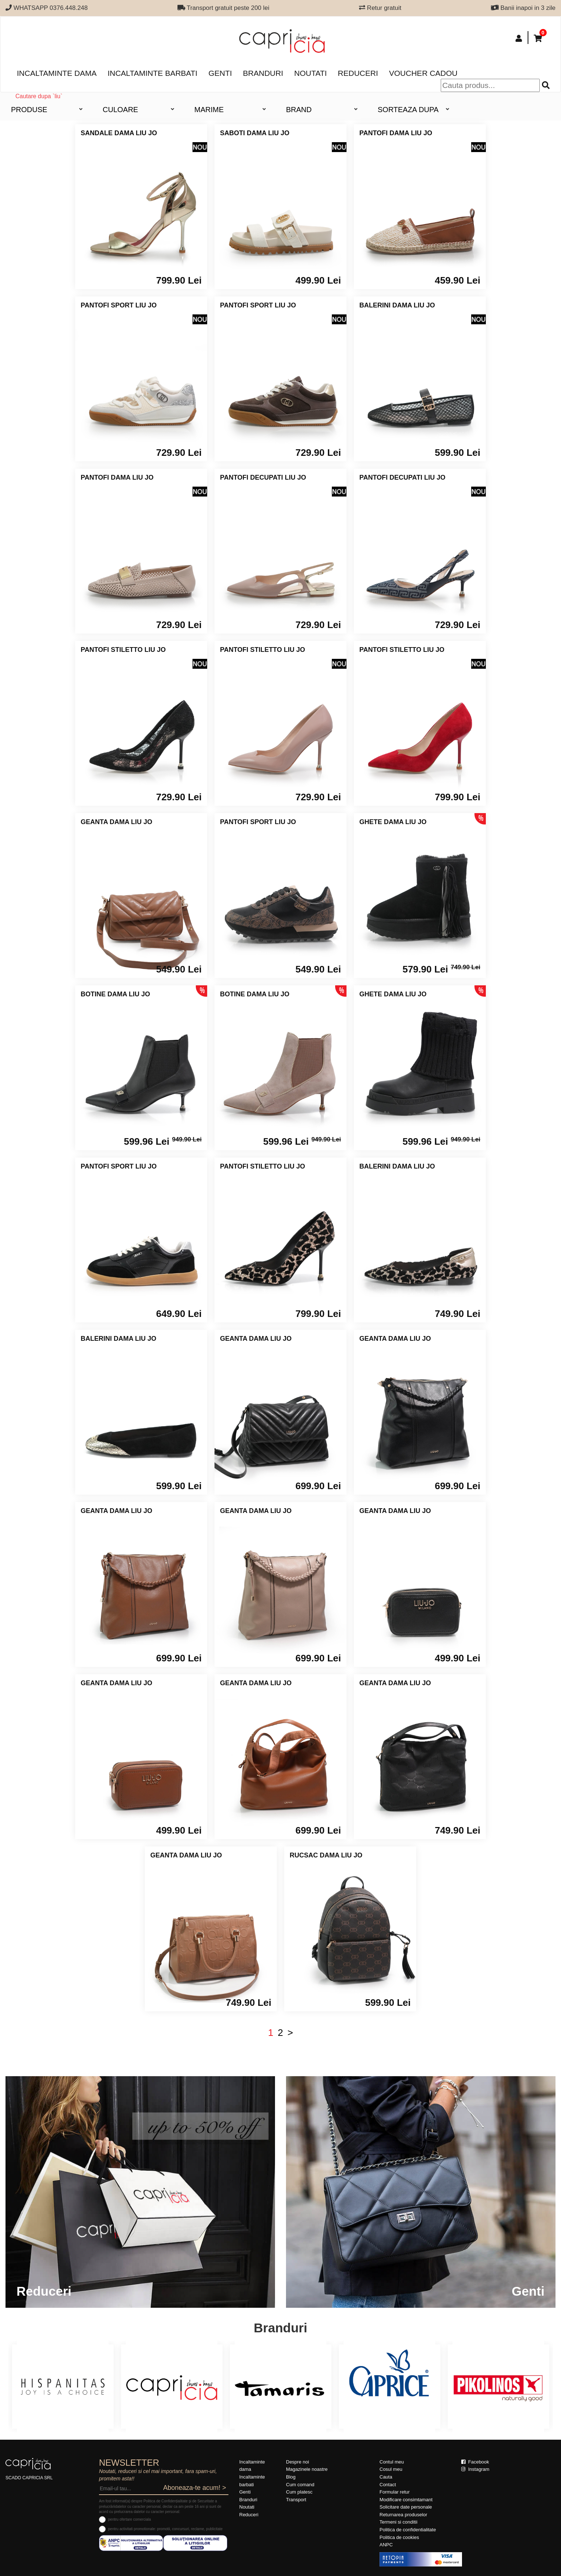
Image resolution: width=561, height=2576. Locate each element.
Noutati (310, 73)
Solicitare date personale (406, 2507)
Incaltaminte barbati (152, 73)
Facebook (475, 2462)
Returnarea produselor (403, 2514)
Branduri (263, 73)
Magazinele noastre (306, 2469)
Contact (388, 2484)
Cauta (386, 2477)
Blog (291, 2477)
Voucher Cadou (423, 73)
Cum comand (300, 2484)
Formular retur (395, 2492)
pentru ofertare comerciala (129, 2519)
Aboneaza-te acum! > (194, 2487)
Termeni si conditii (398, 2522)
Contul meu (392, 2462)
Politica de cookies (399, 2537)
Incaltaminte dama (56, 73)
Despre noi (297, 2462)
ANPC (386, 2544)
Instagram (475, 2469)
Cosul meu (391, 2469)
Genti (220, 73)
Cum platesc (299, 2492)
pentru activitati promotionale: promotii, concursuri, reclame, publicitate (165, 2529)
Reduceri (358, 73)
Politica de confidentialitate (408, 2529)
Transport (296, 2499)
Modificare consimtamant (406, 2499)
